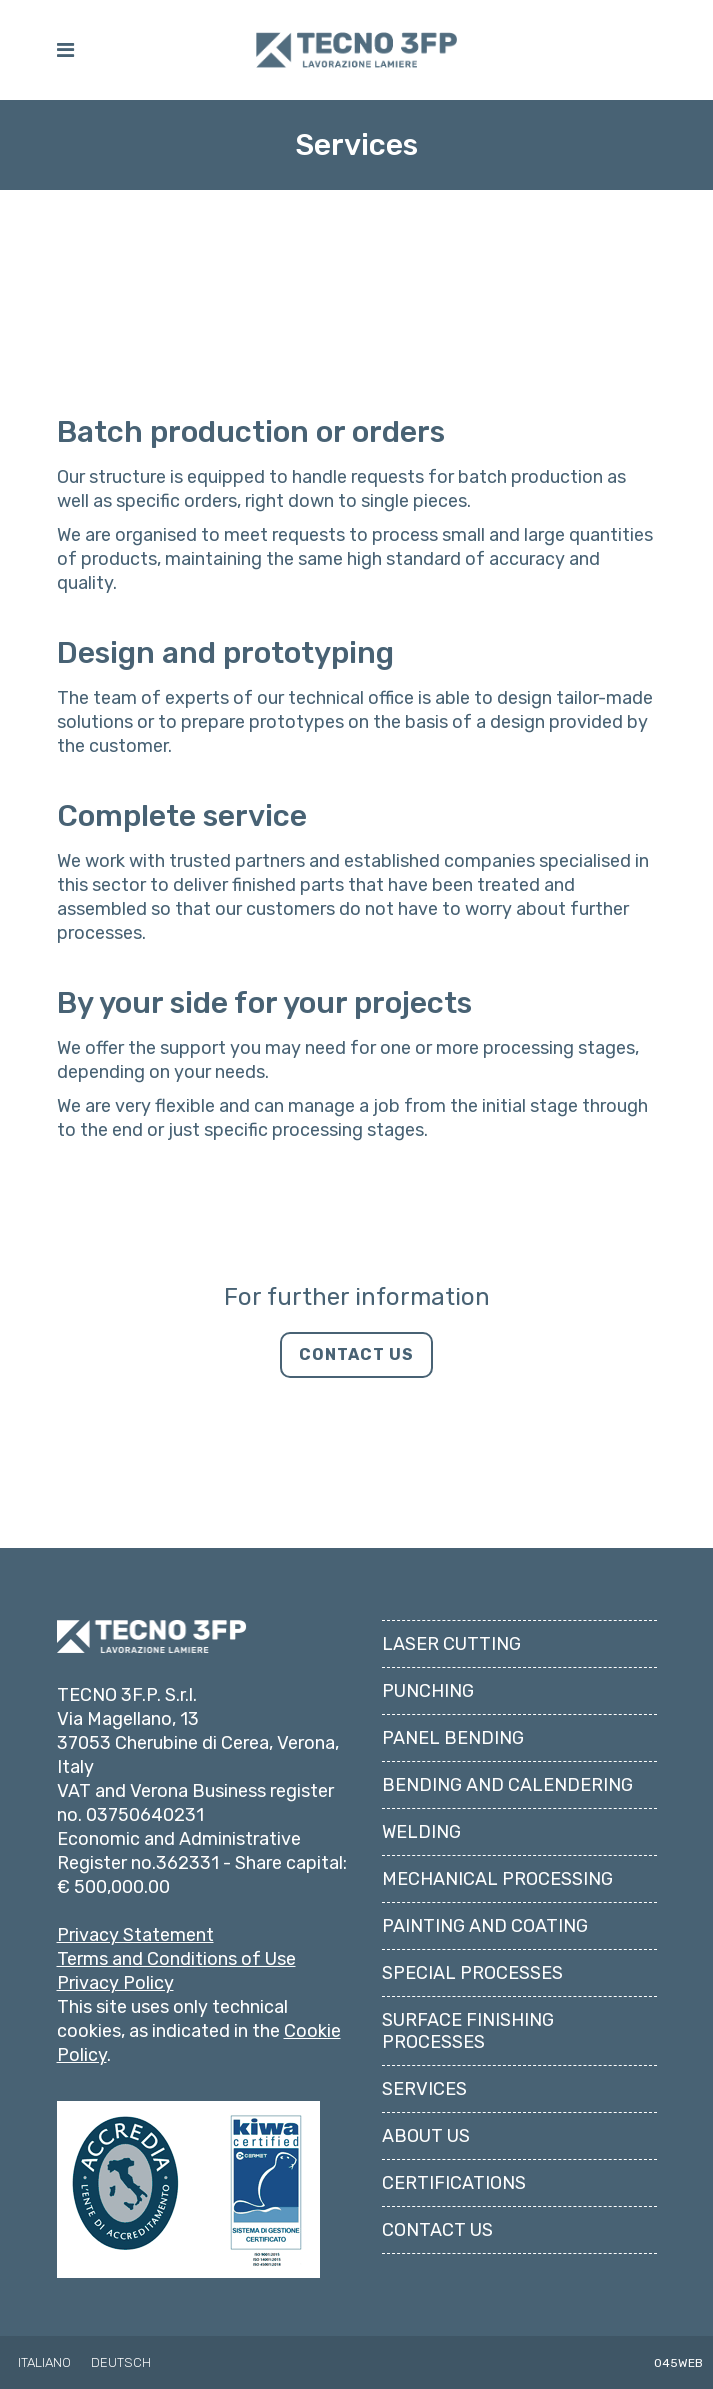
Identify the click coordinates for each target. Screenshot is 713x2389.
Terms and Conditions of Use (176, 1869)
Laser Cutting (451, 1554)
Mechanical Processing (497, 1789)
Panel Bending (453, 1648)
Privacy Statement (135, 1845)
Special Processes (472, 1883)
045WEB (678, 2272)
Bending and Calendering (507, 1695)
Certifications (454, 2093)
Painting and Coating (485, 1836)
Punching (428, 1601)
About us (426, 2046)
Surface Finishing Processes (468, 1941)
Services (424, 1999)
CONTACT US (356, 1354)
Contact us (437, 2140)
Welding (421, 1742)
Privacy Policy (115, 1893)
